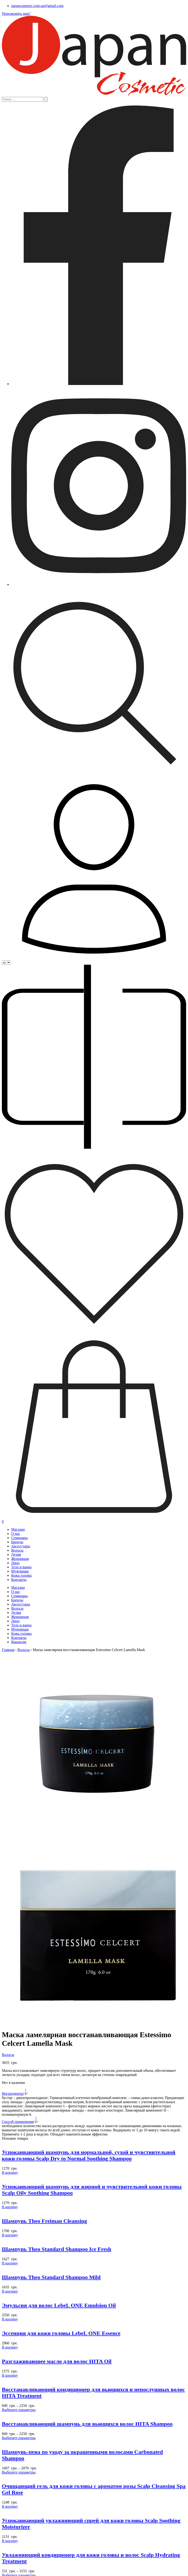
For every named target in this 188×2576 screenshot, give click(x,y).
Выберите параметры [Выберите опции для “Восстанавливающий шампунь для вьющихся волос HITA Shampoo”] (19, 2438)
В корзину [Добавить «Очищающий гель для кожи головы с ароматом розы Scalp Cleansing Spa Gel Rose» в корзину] (10, 2506)
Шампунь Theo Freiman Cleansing (44, 2221)
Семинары (19, 1538)
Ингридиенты (15, 2094)
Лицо (15, 1563)
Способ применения (20, 2122)
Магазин (18, 1529)
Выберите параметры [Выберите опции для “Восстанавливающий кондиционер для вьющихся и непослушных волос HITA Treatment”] (19, 2410)
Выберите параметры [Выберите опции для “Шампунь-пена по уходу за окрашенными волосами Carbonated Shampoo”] (19, 2472)
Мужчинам (20, 1571)
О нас (15, 1534)
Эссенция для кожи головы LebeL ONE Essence (61, 2333)
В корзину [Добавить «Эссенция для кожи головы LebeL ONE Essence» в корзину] (10, 2347)
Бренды (17, 1542)
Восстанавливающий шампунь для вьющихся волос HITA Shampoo (87, 2424)
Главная (8, 1650)
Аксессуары (20, 1546)
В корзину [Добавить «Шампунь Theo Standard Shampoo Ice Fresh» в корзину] (10, 2263)
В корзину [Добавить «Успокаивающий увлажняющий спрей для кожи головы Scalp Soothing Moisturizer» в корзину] (10, 2541)
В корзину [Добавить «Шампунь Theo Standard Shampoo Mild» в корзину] (10, 2291)
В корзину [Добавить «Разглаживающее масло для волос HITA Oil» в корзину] (10, 2375)
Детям (16, 1554)
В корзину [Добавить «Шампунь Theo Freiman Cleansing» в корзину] (10, 2235)
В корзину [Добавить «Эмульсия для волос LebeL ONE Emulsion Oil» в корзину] (10, 2319)
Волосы (17, 1550)
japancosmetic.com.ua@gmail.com (37, 6)
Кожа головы (21, 1575)
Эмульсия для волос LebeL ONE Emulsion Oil (59, 2305)
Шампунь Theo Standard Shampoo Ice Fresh (56, 2249)
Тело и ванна (21, 1567)
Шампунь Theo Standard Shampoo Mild (51, 2277)
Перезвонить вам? (16, 14)
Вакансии (18, 1642)
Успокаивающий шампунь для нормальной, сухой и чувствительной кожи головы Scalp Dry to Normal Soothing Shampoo (88, 2155)
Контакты (19, 1580)
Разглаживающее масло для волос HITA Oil (56, 2361)
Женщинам (20, 1559)
